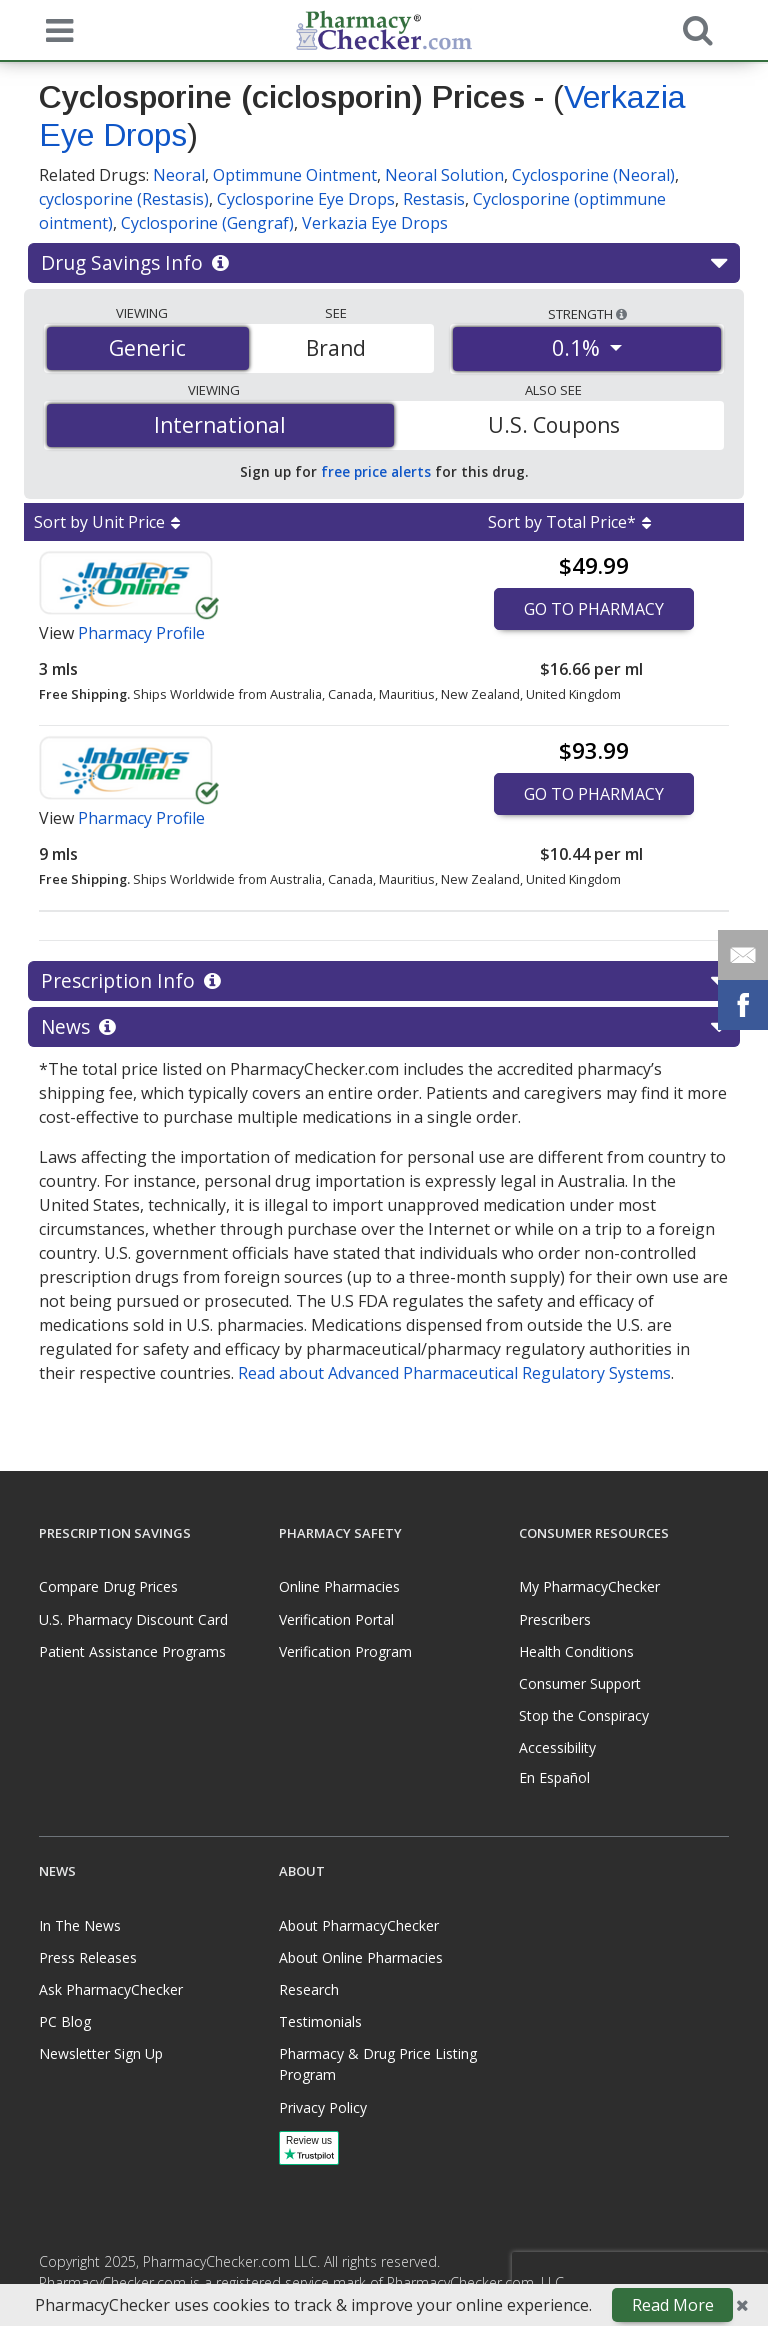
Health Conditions (576, 1651)
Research (309, 1989)
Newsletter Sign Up (101, 2053)
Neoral (179, 175)
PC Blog (65, 2021)
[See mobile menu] (55, 29)
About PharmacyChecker (359, 1925)
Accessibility (557, 1747)
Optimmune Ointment (295, 175)
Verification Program (345, 1651)
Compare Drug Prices (108, 1586)
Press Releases (88, 1957)
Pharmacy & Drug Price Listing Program (378, 2064)
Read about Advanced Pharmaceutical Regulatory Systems (454, 1373)
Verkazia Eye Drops (375, 223)
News (384, 1027)
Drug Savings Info (384, 263)
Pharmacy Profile (141, 633)
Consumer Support (580, 1683)
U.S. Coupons (554, 425)
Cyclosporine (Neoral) (593, 175)
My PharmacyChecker (589, 1586)
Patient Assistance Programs (132, 1651)
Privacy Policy (323, 2107)
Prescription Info (384, 981)
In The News (80, 1925)
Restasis (434, 199)
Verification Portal (336, 1619)
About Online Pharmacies (361, 1957)
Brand (336, 348)
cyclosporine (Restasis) (124, 199)
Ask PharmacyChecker (111, 1989)
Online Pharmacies (339, 1586)
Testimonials (320, 2021)
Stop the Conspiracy (584, 1715)
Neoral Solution (444, 175)
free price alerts (376, 471)
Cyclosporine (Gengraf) (207, 223)
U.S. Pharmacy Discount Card (133, 1619)
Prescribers (555, 1619)
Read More (673, 2305)
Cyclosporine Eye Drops (306, 199)
